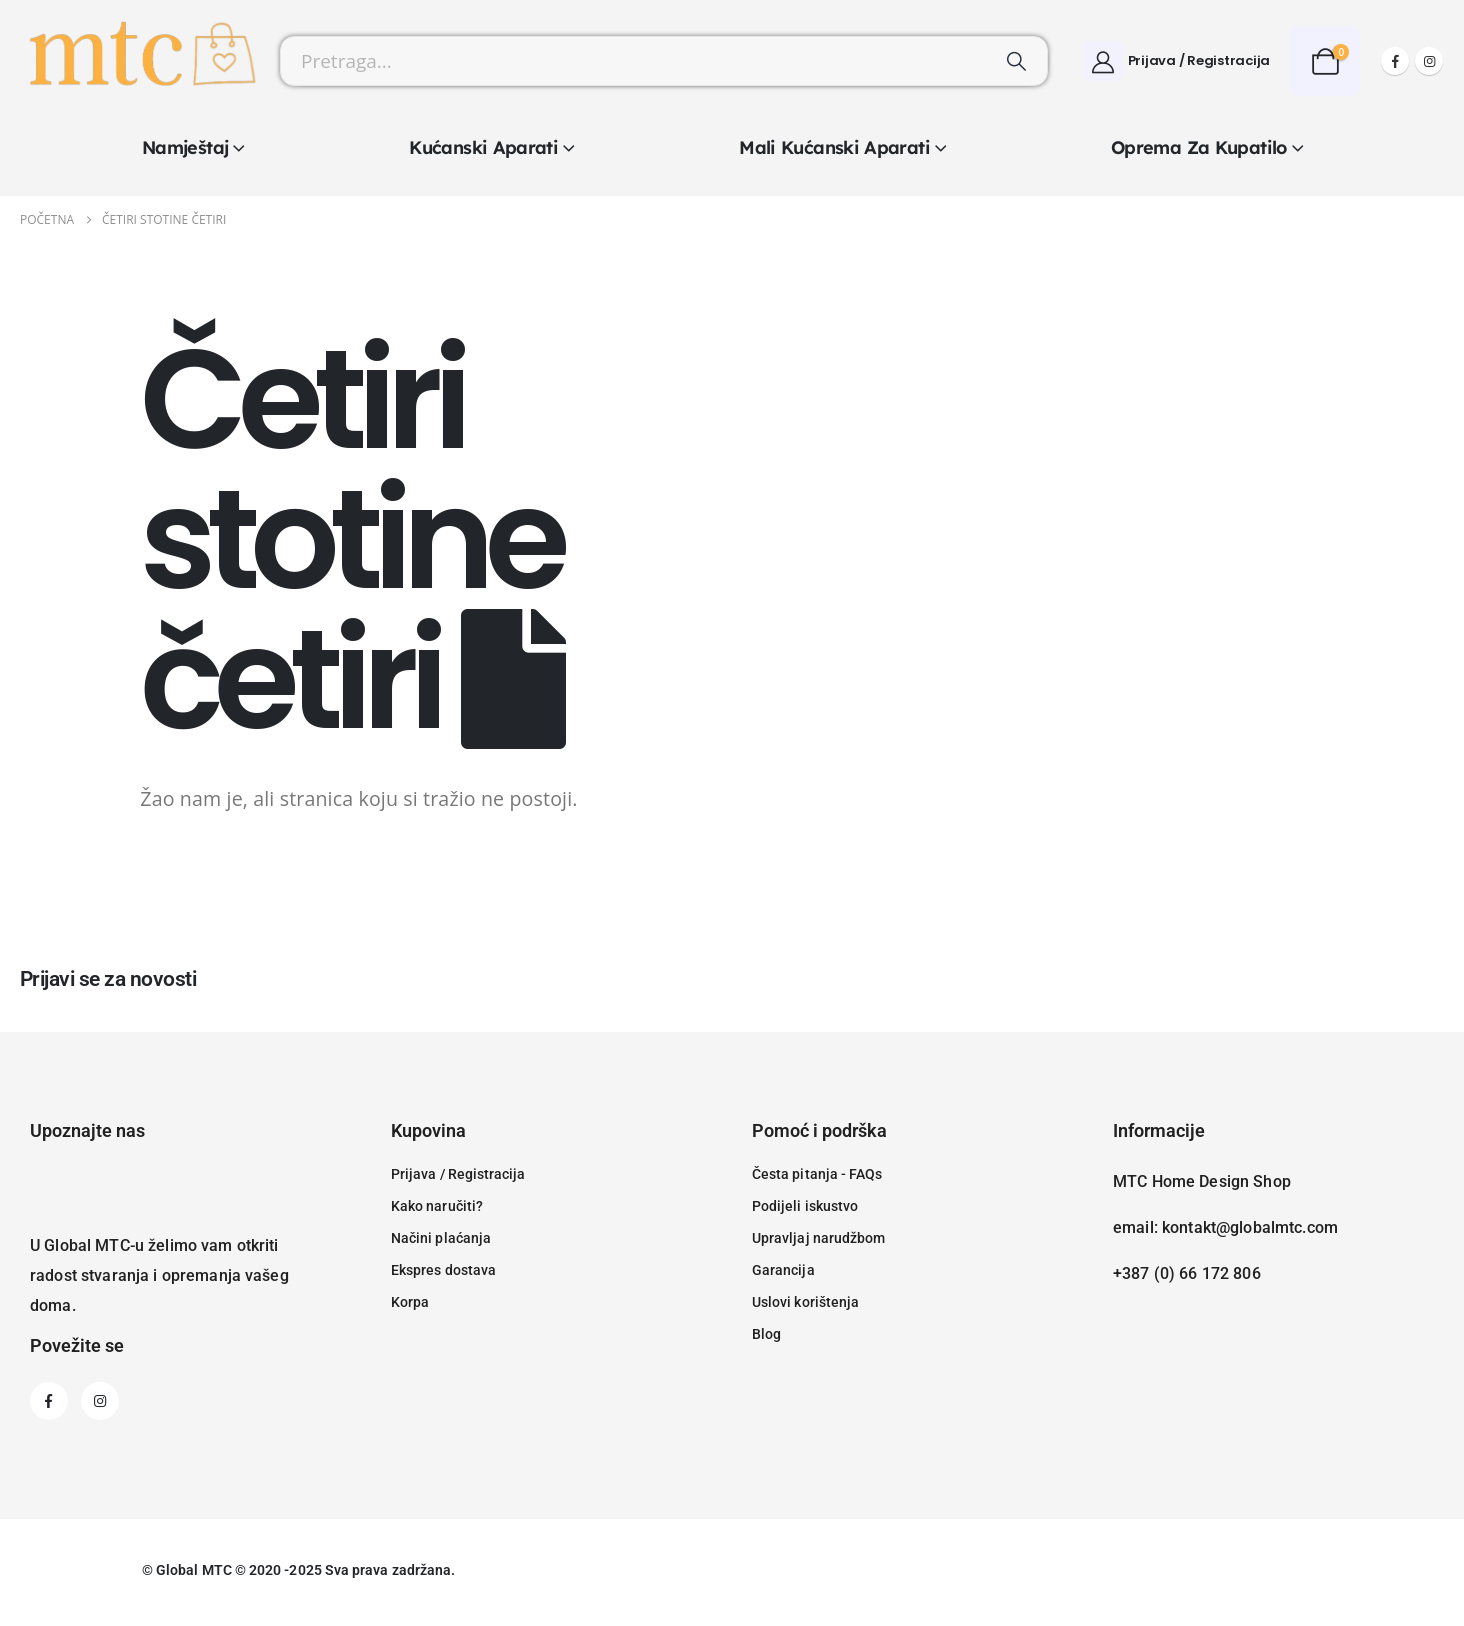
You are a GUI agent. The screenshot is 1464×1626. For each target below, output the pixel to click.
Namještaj (185, 147)
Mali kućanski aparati (834, 147)
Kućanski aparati (483, 147)
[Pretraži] (1017, 61)
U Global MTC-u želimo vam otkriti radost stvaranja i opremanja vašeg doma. (159, 1275)
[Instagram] (1429, 61)
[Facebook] (1395, 61)
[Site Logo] (140, 61)
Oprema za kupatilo (1199, 147)
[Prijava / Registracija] (1176, 61)
